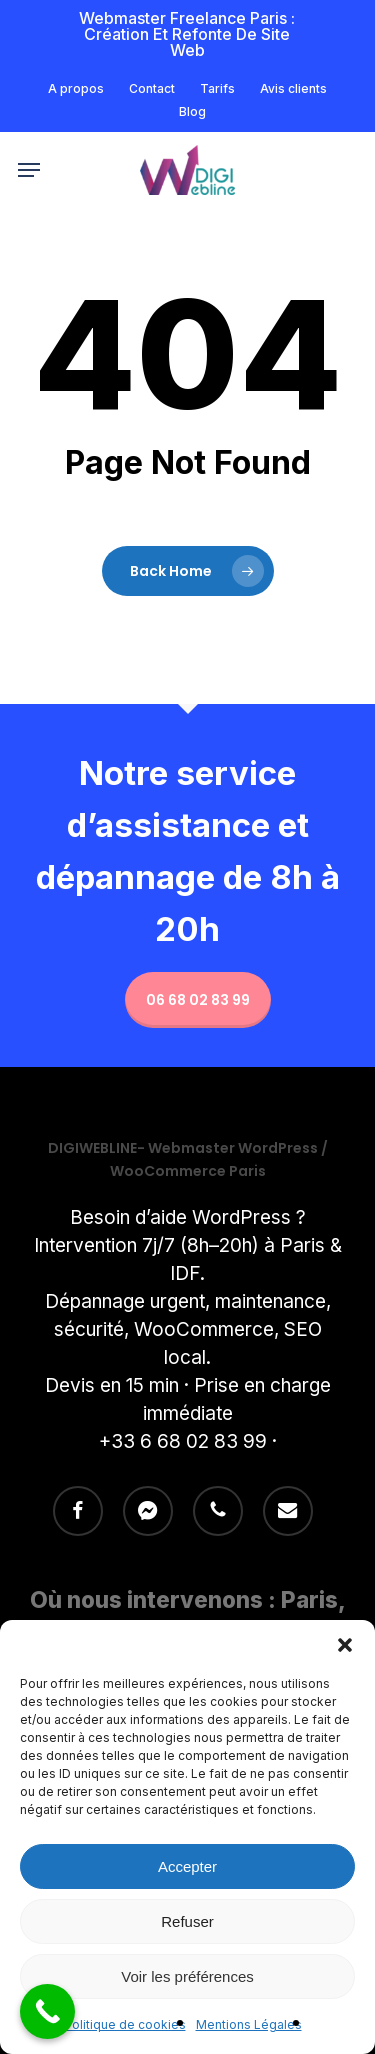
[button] (345, 1645)
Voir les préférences (187, 1976)
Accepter (187, 1866)
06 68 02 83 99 (198, 1000)
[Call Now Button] (47, 2011)
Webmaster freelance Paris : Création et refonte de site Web (187, 34)
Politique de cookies (125, 2024)
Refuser (187, 1921)
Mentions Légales (249, 2024)
